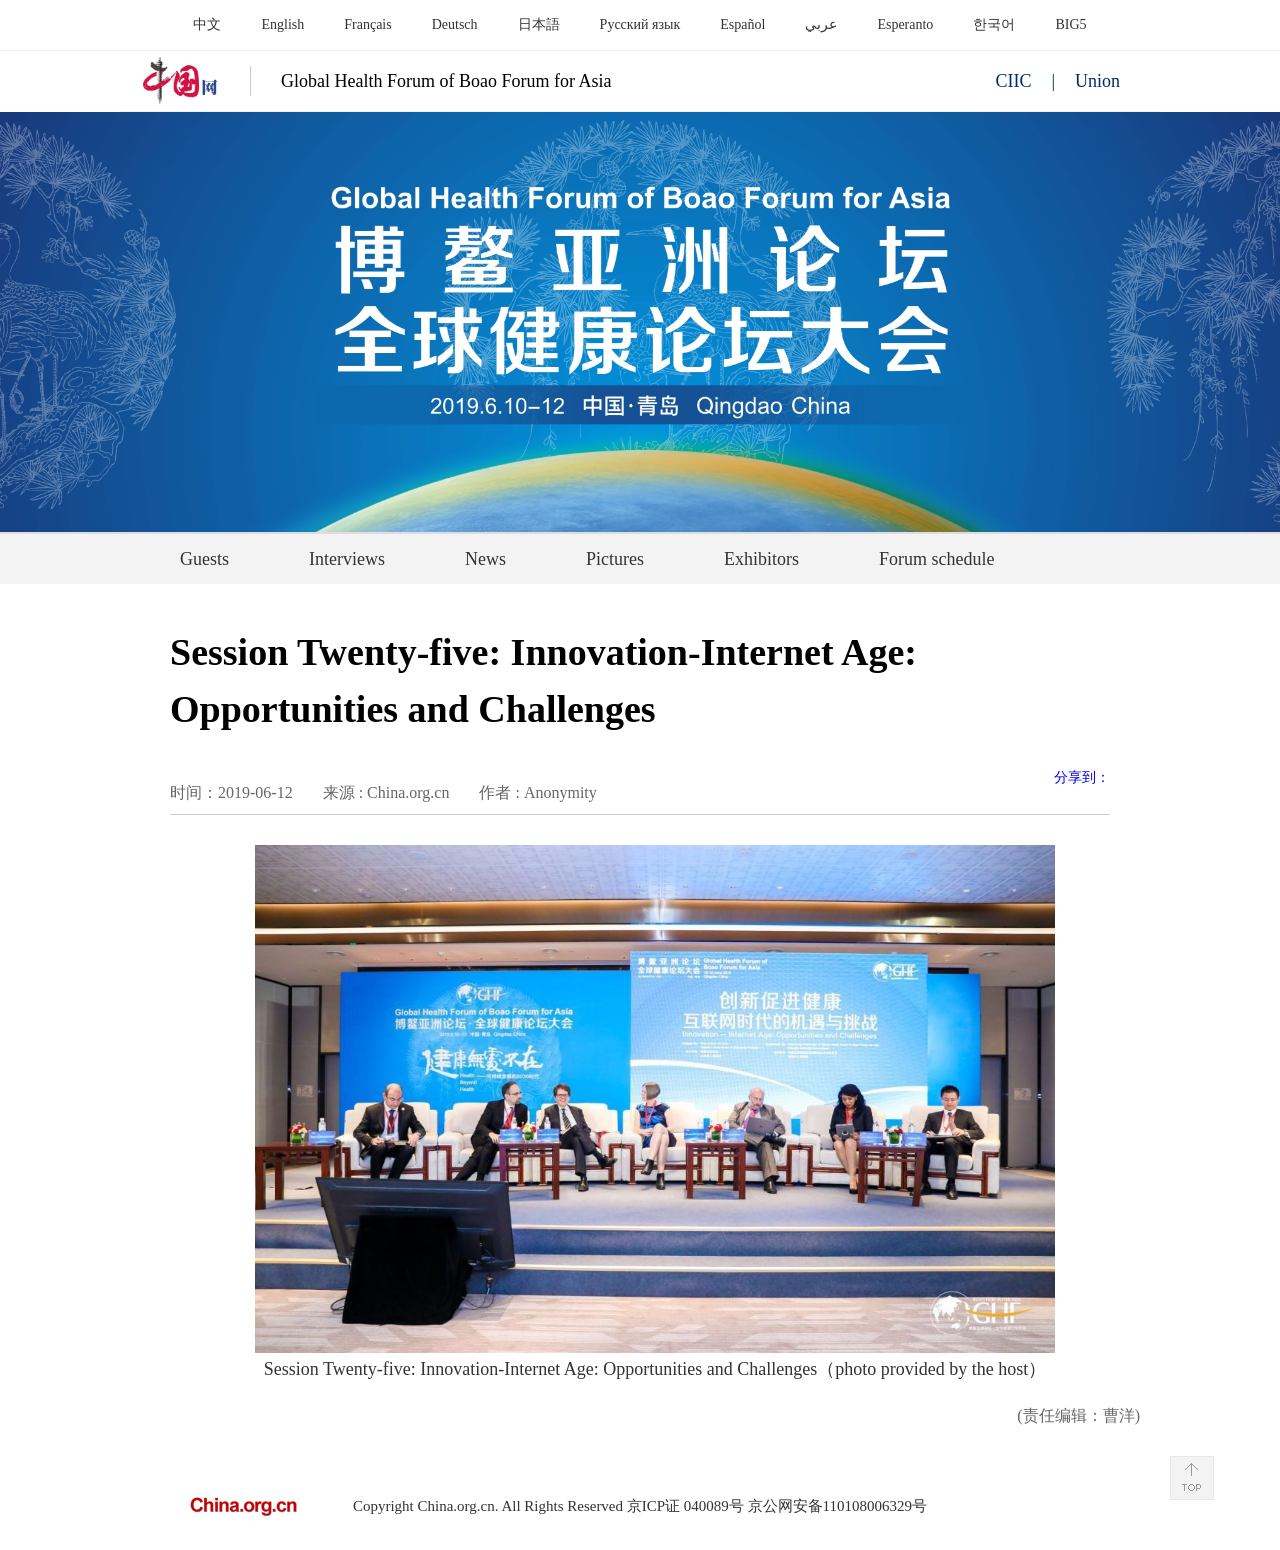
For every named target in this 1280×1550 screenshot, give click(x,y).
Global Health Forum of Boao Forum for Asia (446, 81)
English (282, 24)
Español (742, 24)
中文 (207, 24)
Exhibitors (761, 559)
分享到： (1082, 777)
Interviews (347, 559)
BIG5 (1070, 24)
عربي (821, 24)
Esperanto (905, 24)
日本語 (539, 24)
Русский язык (640, 24)
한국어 (994, 24)
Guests (204, 559)
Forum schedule (936, 559)
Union (1097, 81)
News (485, 559)
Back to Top (1192, 1478)
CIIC (1013, 81)
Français (367, 24)
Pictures (615, 559)
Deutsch (455, 24)
